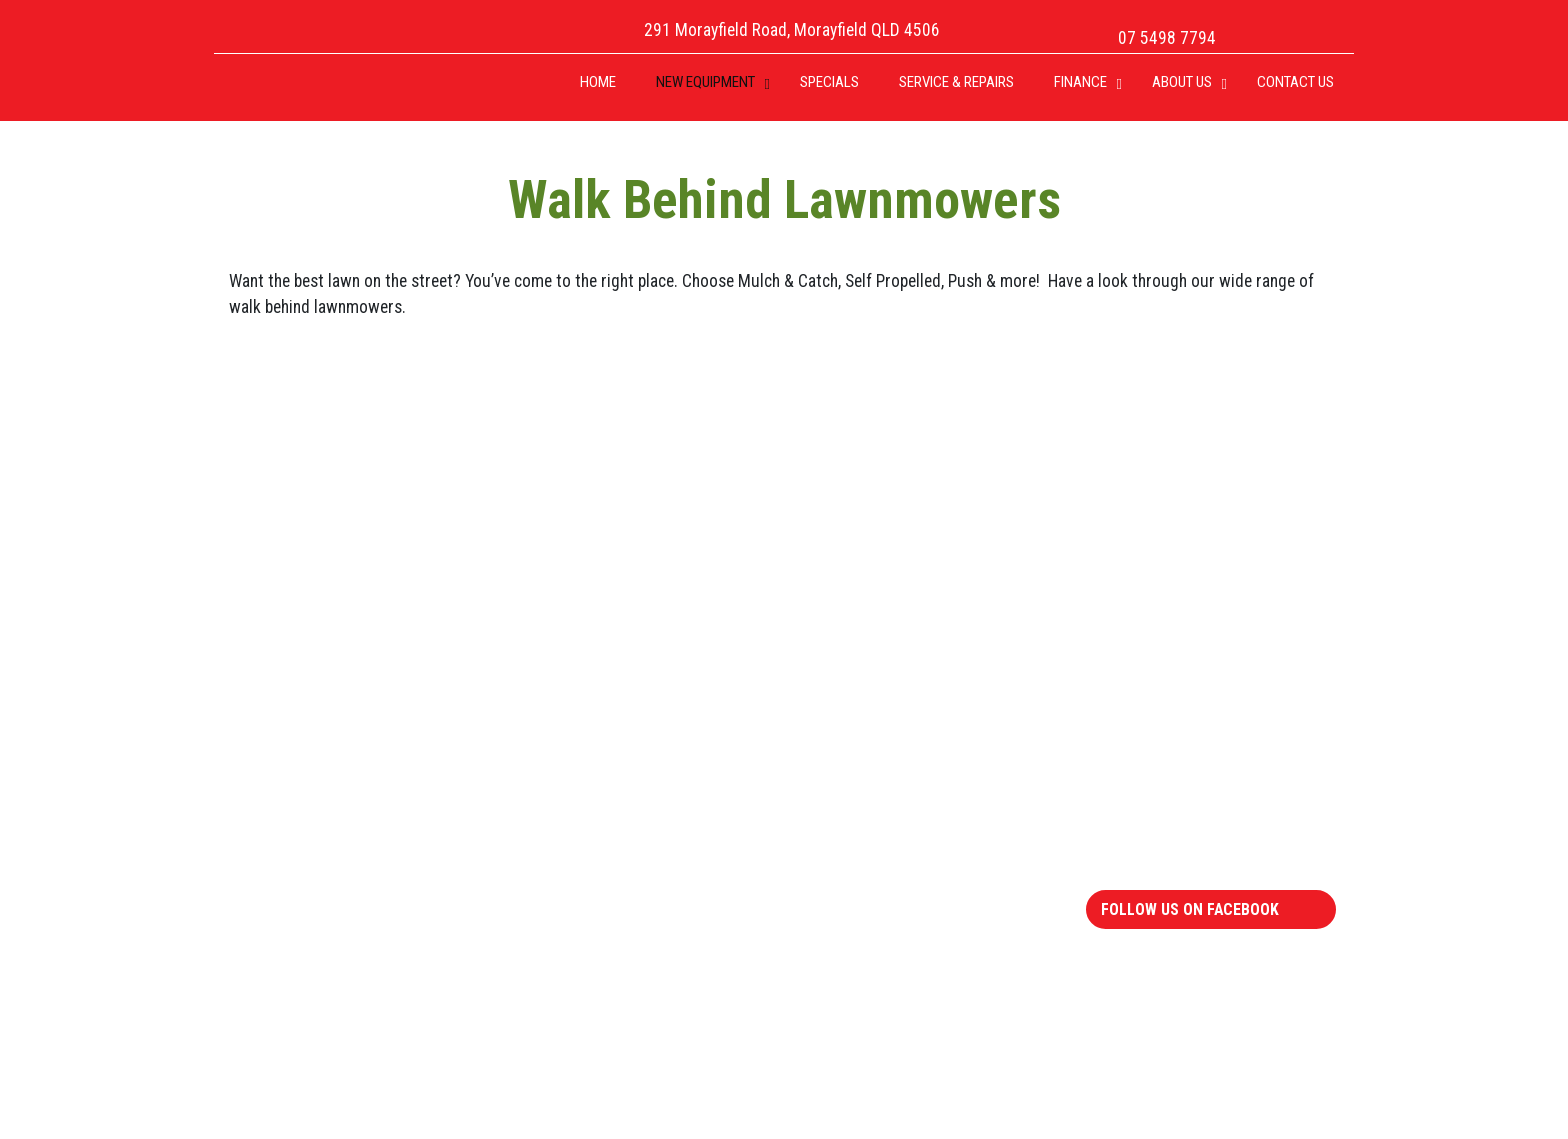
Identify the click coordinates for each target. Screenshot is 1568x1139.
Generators (857, 787)
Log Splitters (579, 866)
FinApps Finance (1159, 787)
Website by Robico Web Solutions (1225, 1102)
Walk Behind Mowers (321, 813)
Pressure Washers (597, 998)
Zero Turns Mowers (318, 787)
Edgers (559, 787)
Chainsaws (572, 813)
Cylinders (567, 892)
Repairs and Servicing (1178, 760)
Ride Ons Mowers (310, 760)
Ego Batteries (865, 839)
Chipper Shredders (598, 839)
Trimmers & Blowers (605, 945)
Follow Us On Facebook (1190, 909)
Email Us (1053, 421)
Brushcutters (580, 760)
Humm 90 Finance (1165, 813)
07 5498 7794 (1167, 38)
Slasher (560, 918)
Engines (845, 760)
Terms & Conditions (1172, 839)
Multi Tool (570, 971)
